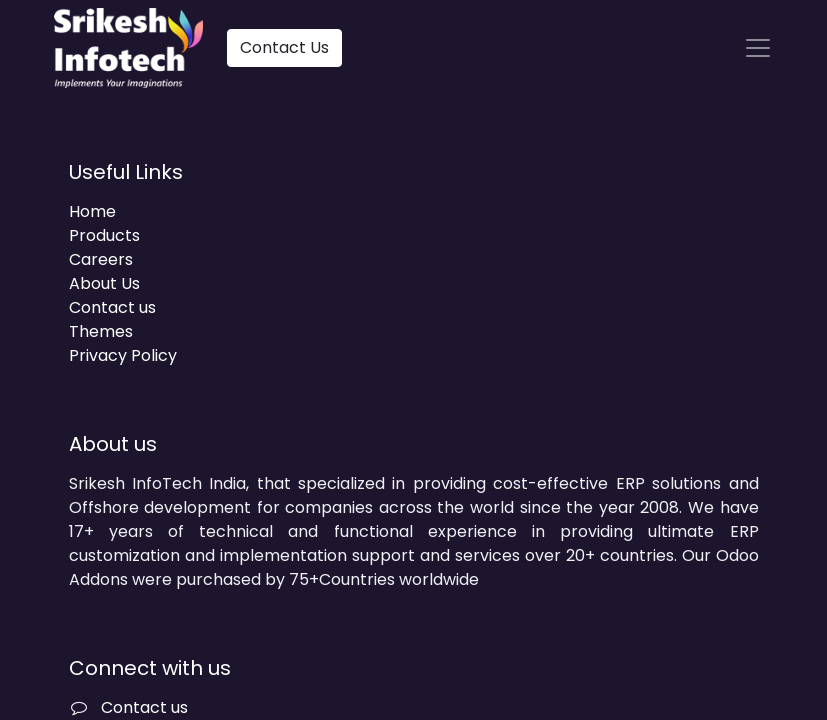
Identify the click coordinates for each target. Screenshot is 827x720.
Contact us (112, 307)
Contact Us (284, 47)
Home (92, 211)
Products (104, 235)
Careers (101, 259)
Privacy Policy (123, 355)
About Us (104, 283)
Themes (101, 331)
